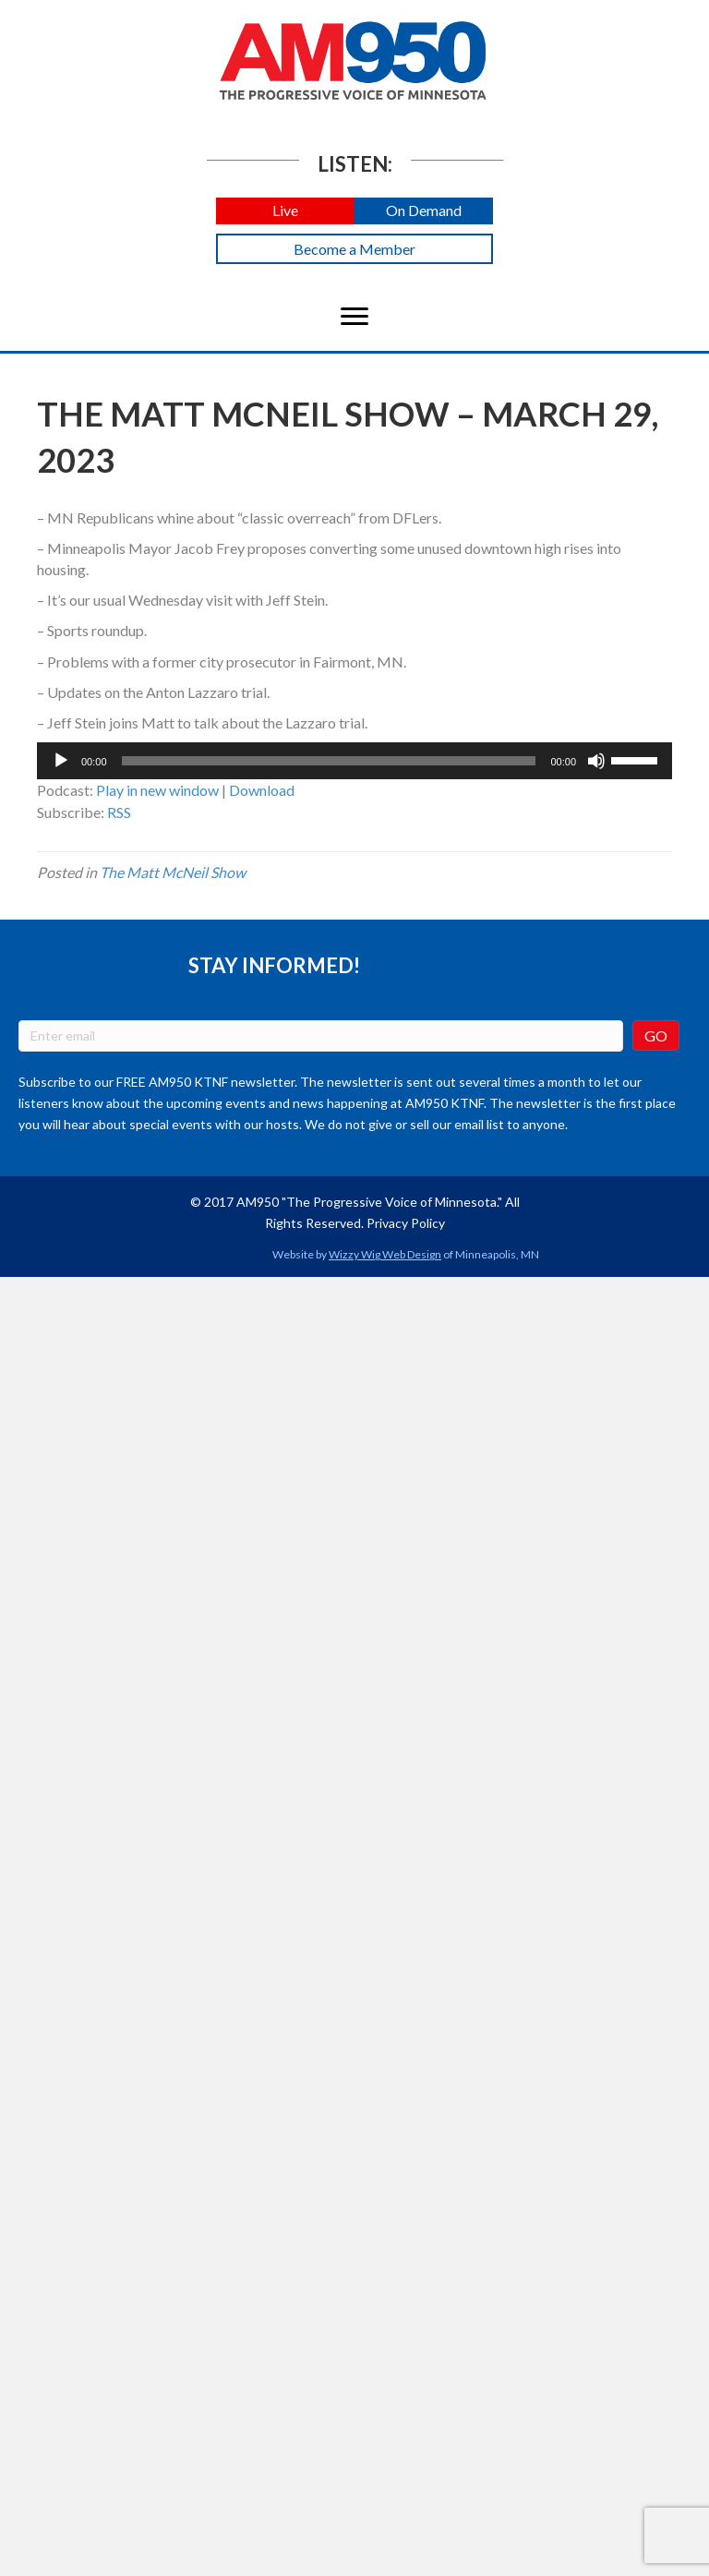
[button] (285, 211)
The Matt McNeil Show (173, 872)
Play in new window (157, 790)
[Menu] (354, 316)
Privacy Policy (406, 1223)
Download (261, 790)
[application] (354, 760)
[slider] (329, 760)
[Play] (61, 761)
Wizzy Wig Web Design (385, 1254)
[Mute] (596, 761)
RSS (119, 812)
